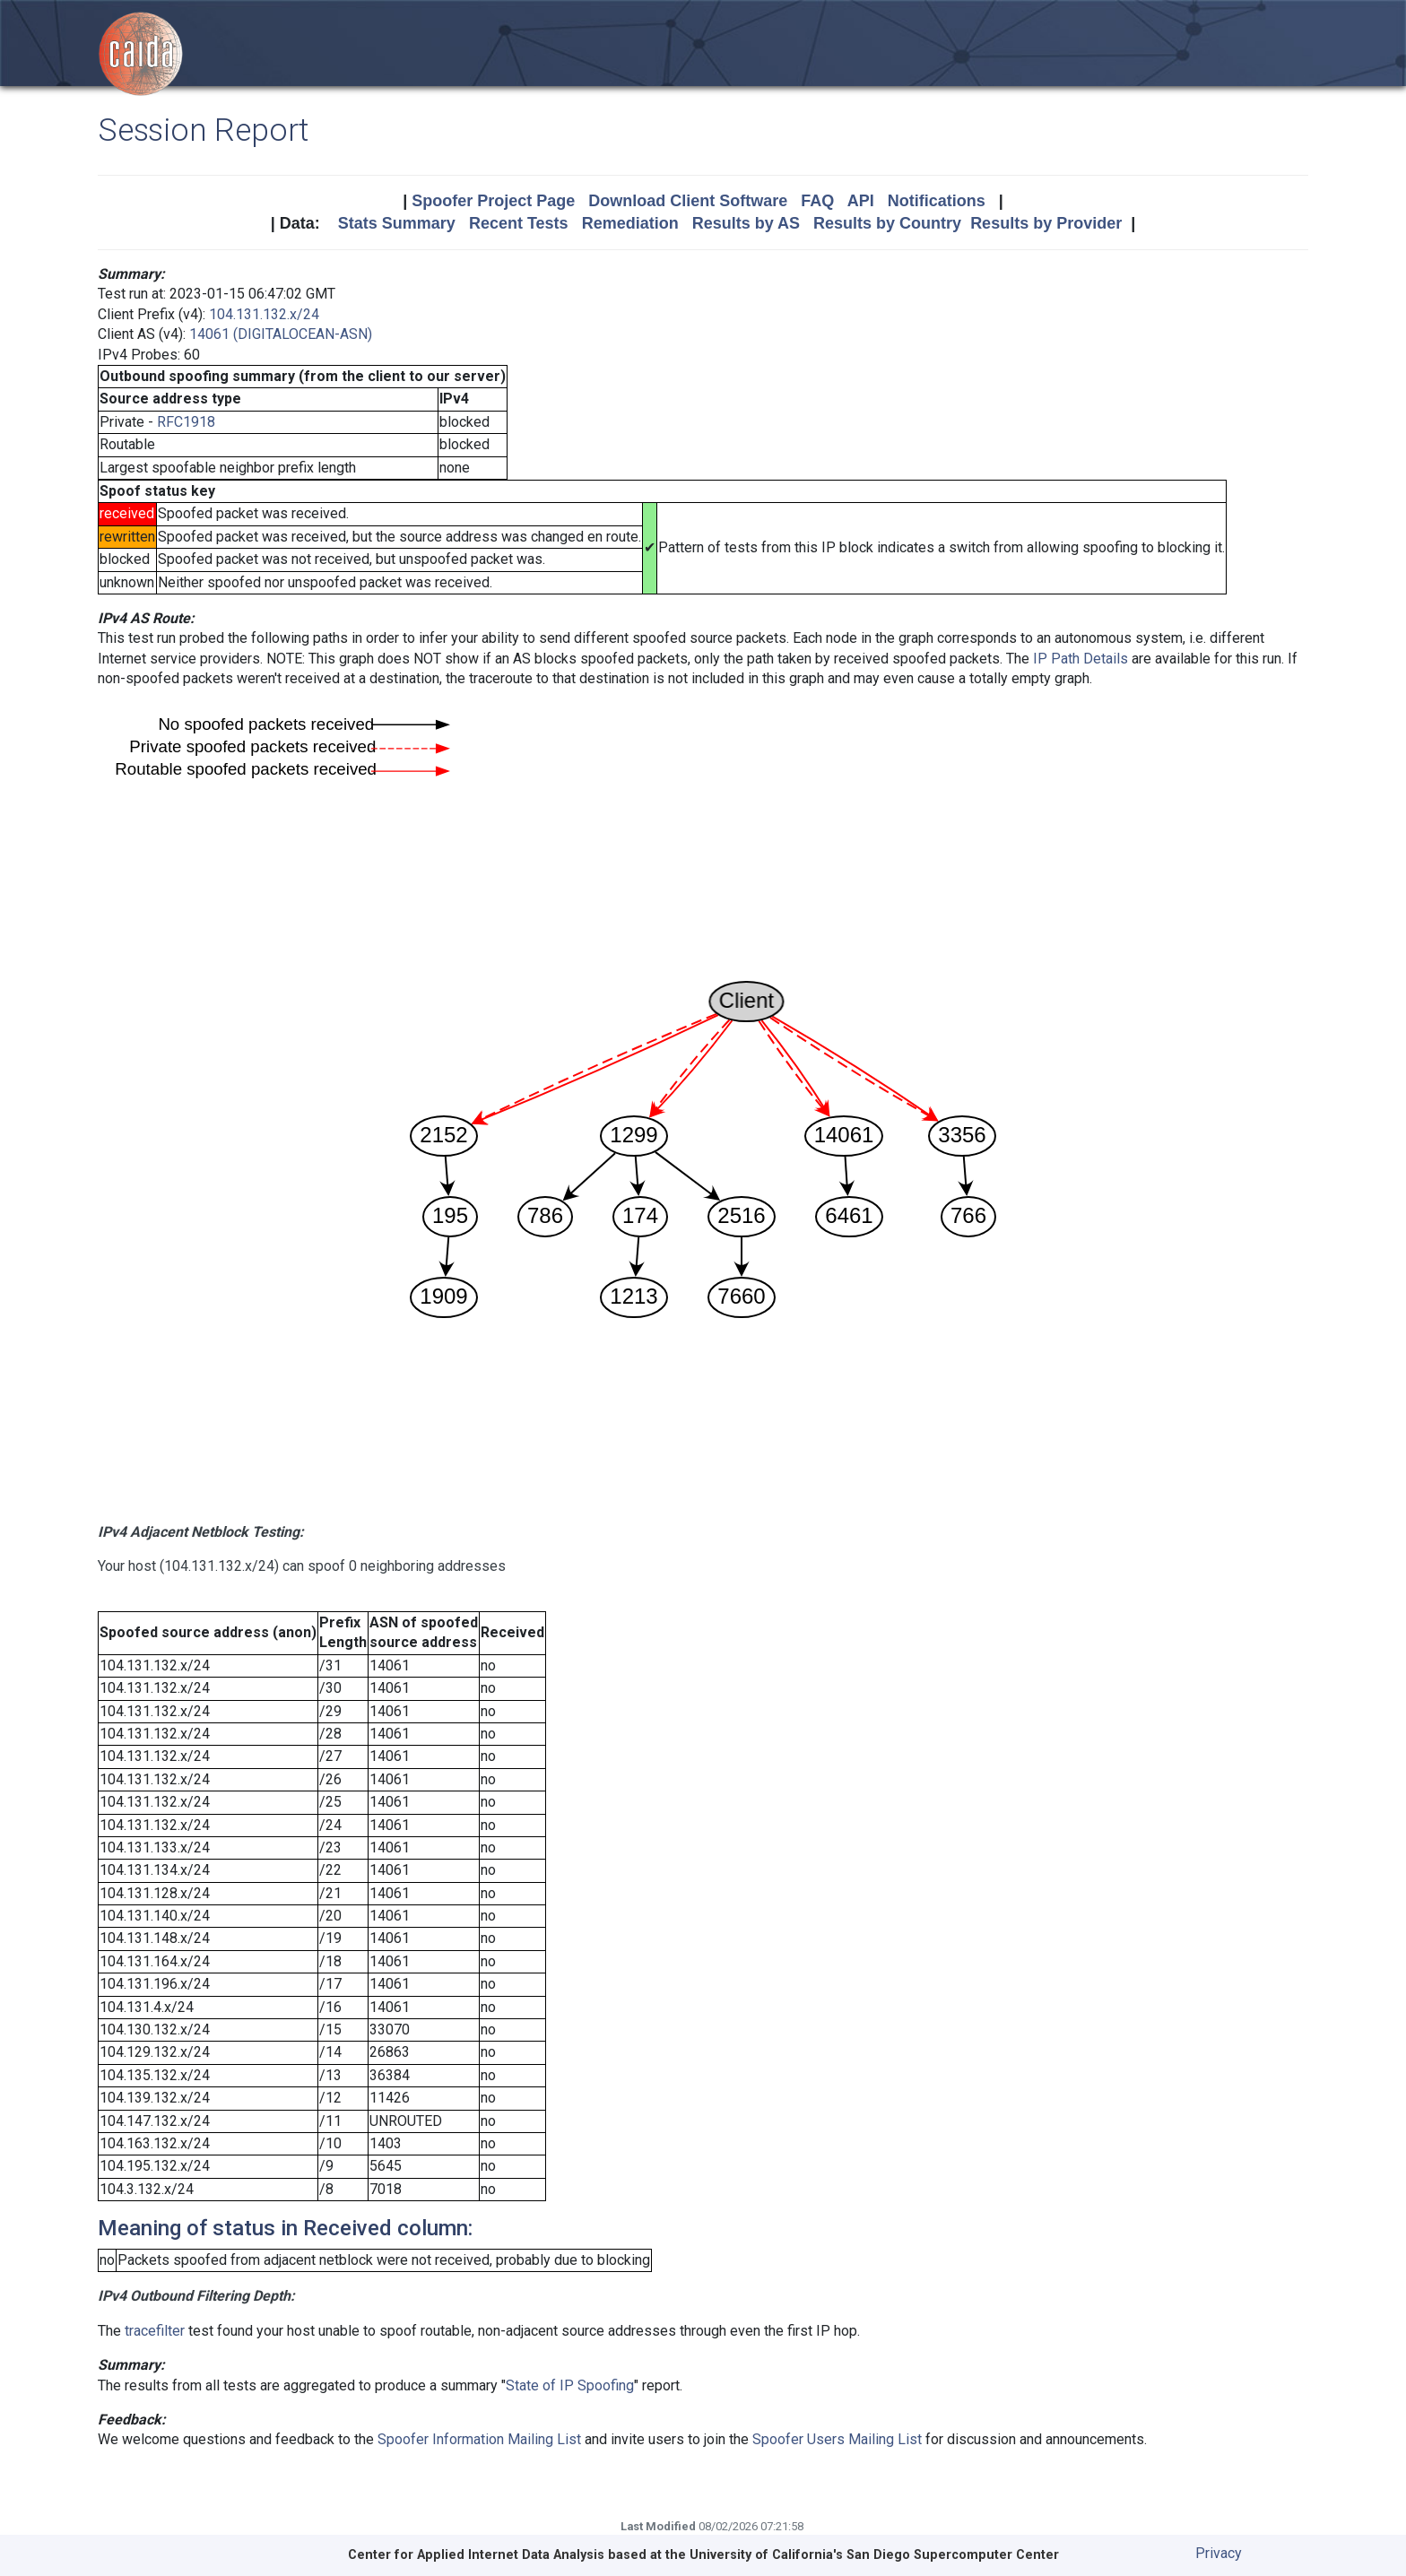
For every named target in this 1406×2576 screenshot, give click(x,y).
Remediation (630, 223)
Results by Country (887, 223)
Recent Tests (518, 223)
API (860, 201)
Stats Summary (397, 223)
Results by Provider (1046, 223)
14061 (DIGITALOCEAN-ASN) (280, 334)
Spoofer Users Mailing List (837, 2439)
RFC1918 (186, 421)
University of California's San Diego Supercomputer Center (874, 2555)
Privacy (1218, 2553)
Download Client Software (687, 201)
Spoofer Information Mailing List (479, 2439)
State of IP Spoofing (570, 2385)
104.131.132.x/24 (264, 314)
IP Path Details (1080, 658)
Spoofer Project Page (493, 201)
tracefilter (155, 2330)
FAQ (817, 201)
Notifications (936, 201)
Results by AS (746, 223)
